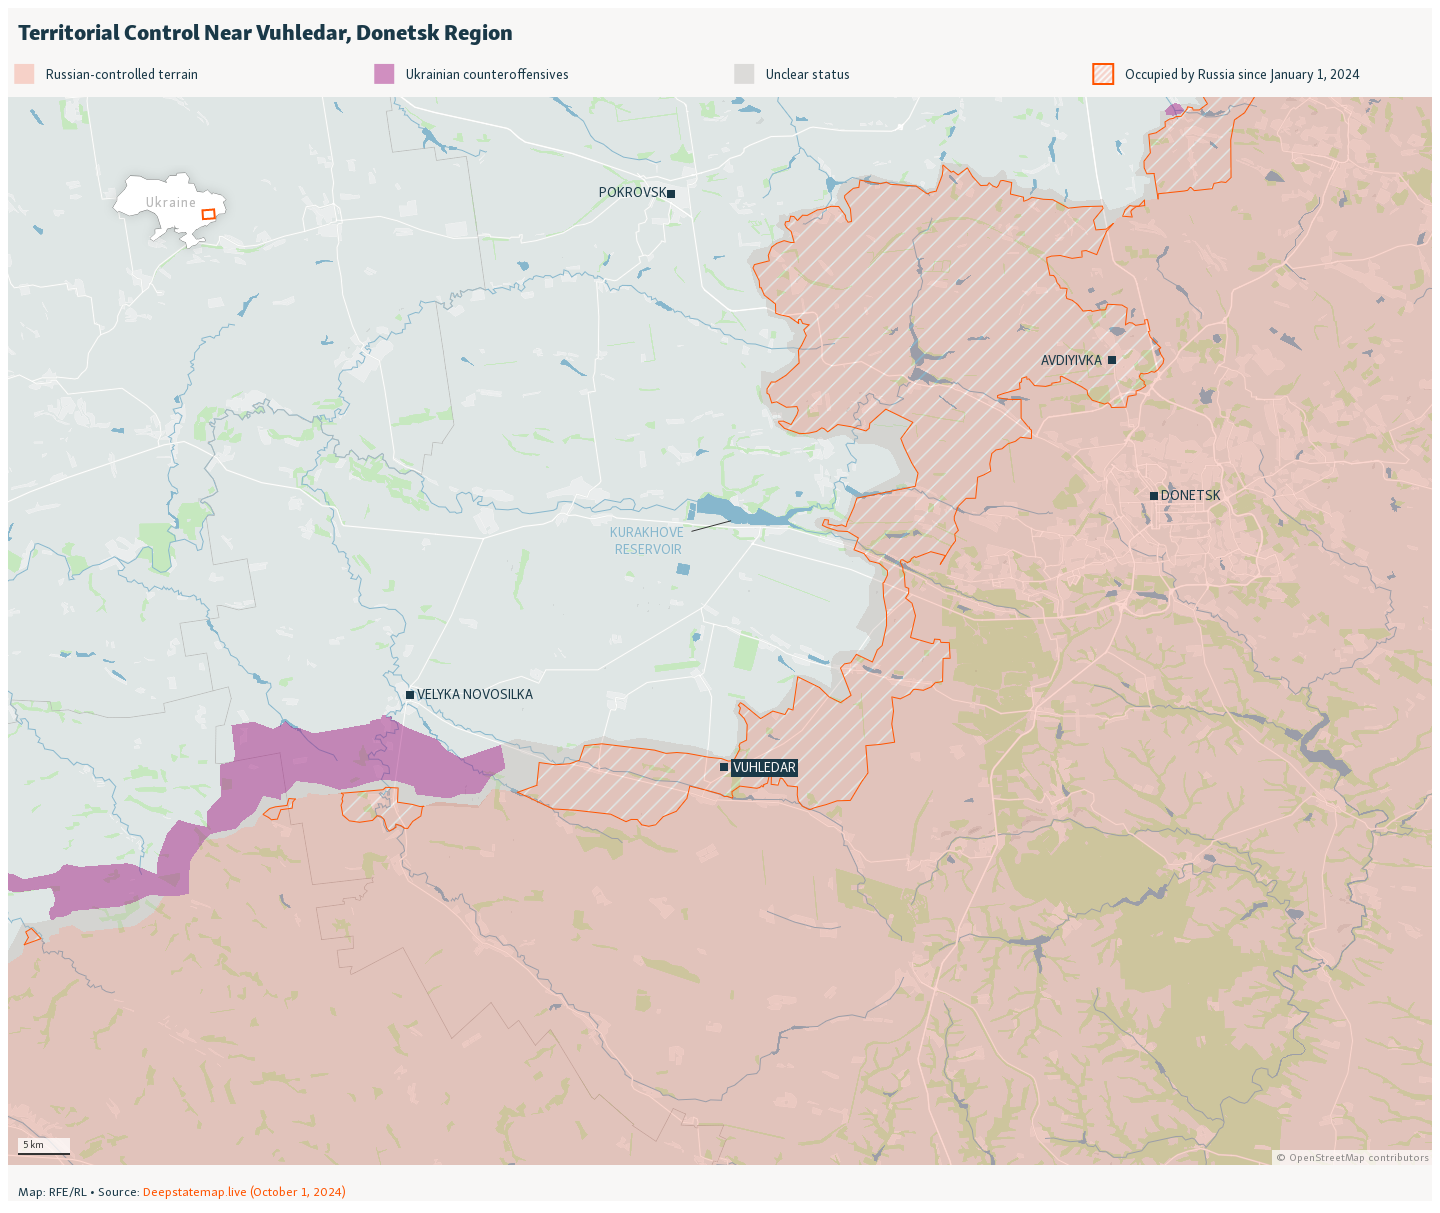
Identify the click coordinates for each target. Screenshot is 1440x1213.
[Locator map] (720, 604)
